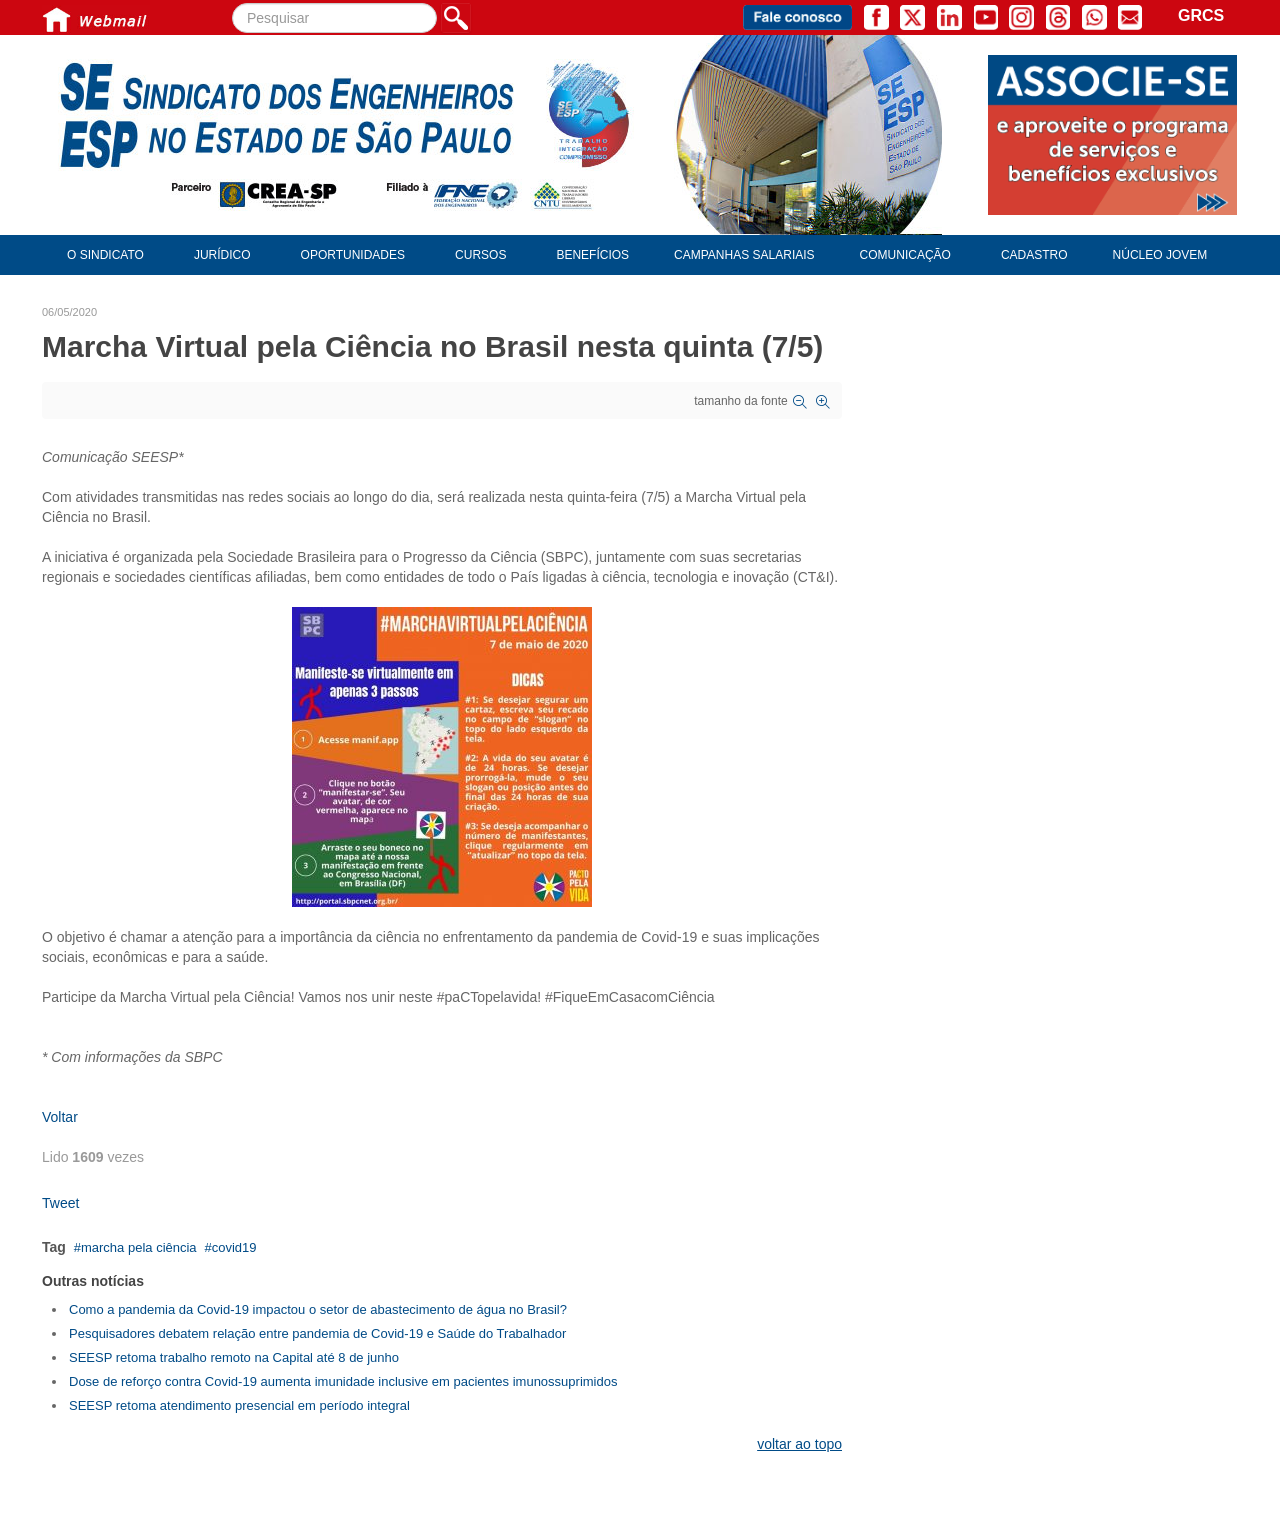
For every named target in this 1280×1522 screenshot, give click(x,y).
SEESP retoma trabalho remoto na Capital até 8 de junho (234, 1357)
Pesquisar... (232, 3)
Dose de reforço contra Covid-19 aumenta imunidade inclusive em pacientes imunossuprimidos (343, 1381)
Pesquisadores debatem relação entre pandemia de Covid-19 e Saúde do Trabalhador (317, 1333)
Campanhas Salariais (744, 255)
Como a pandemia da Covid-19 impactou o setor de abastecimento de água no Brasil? (318, 1309)
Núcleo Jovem (1160, 255)
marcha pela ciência (139, 1247)
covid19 (234, 1247)
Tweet (60, 1203)
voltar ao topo (799, 1444)
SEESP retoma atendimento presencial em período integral (239, 1405)
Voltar (60, 1117)
